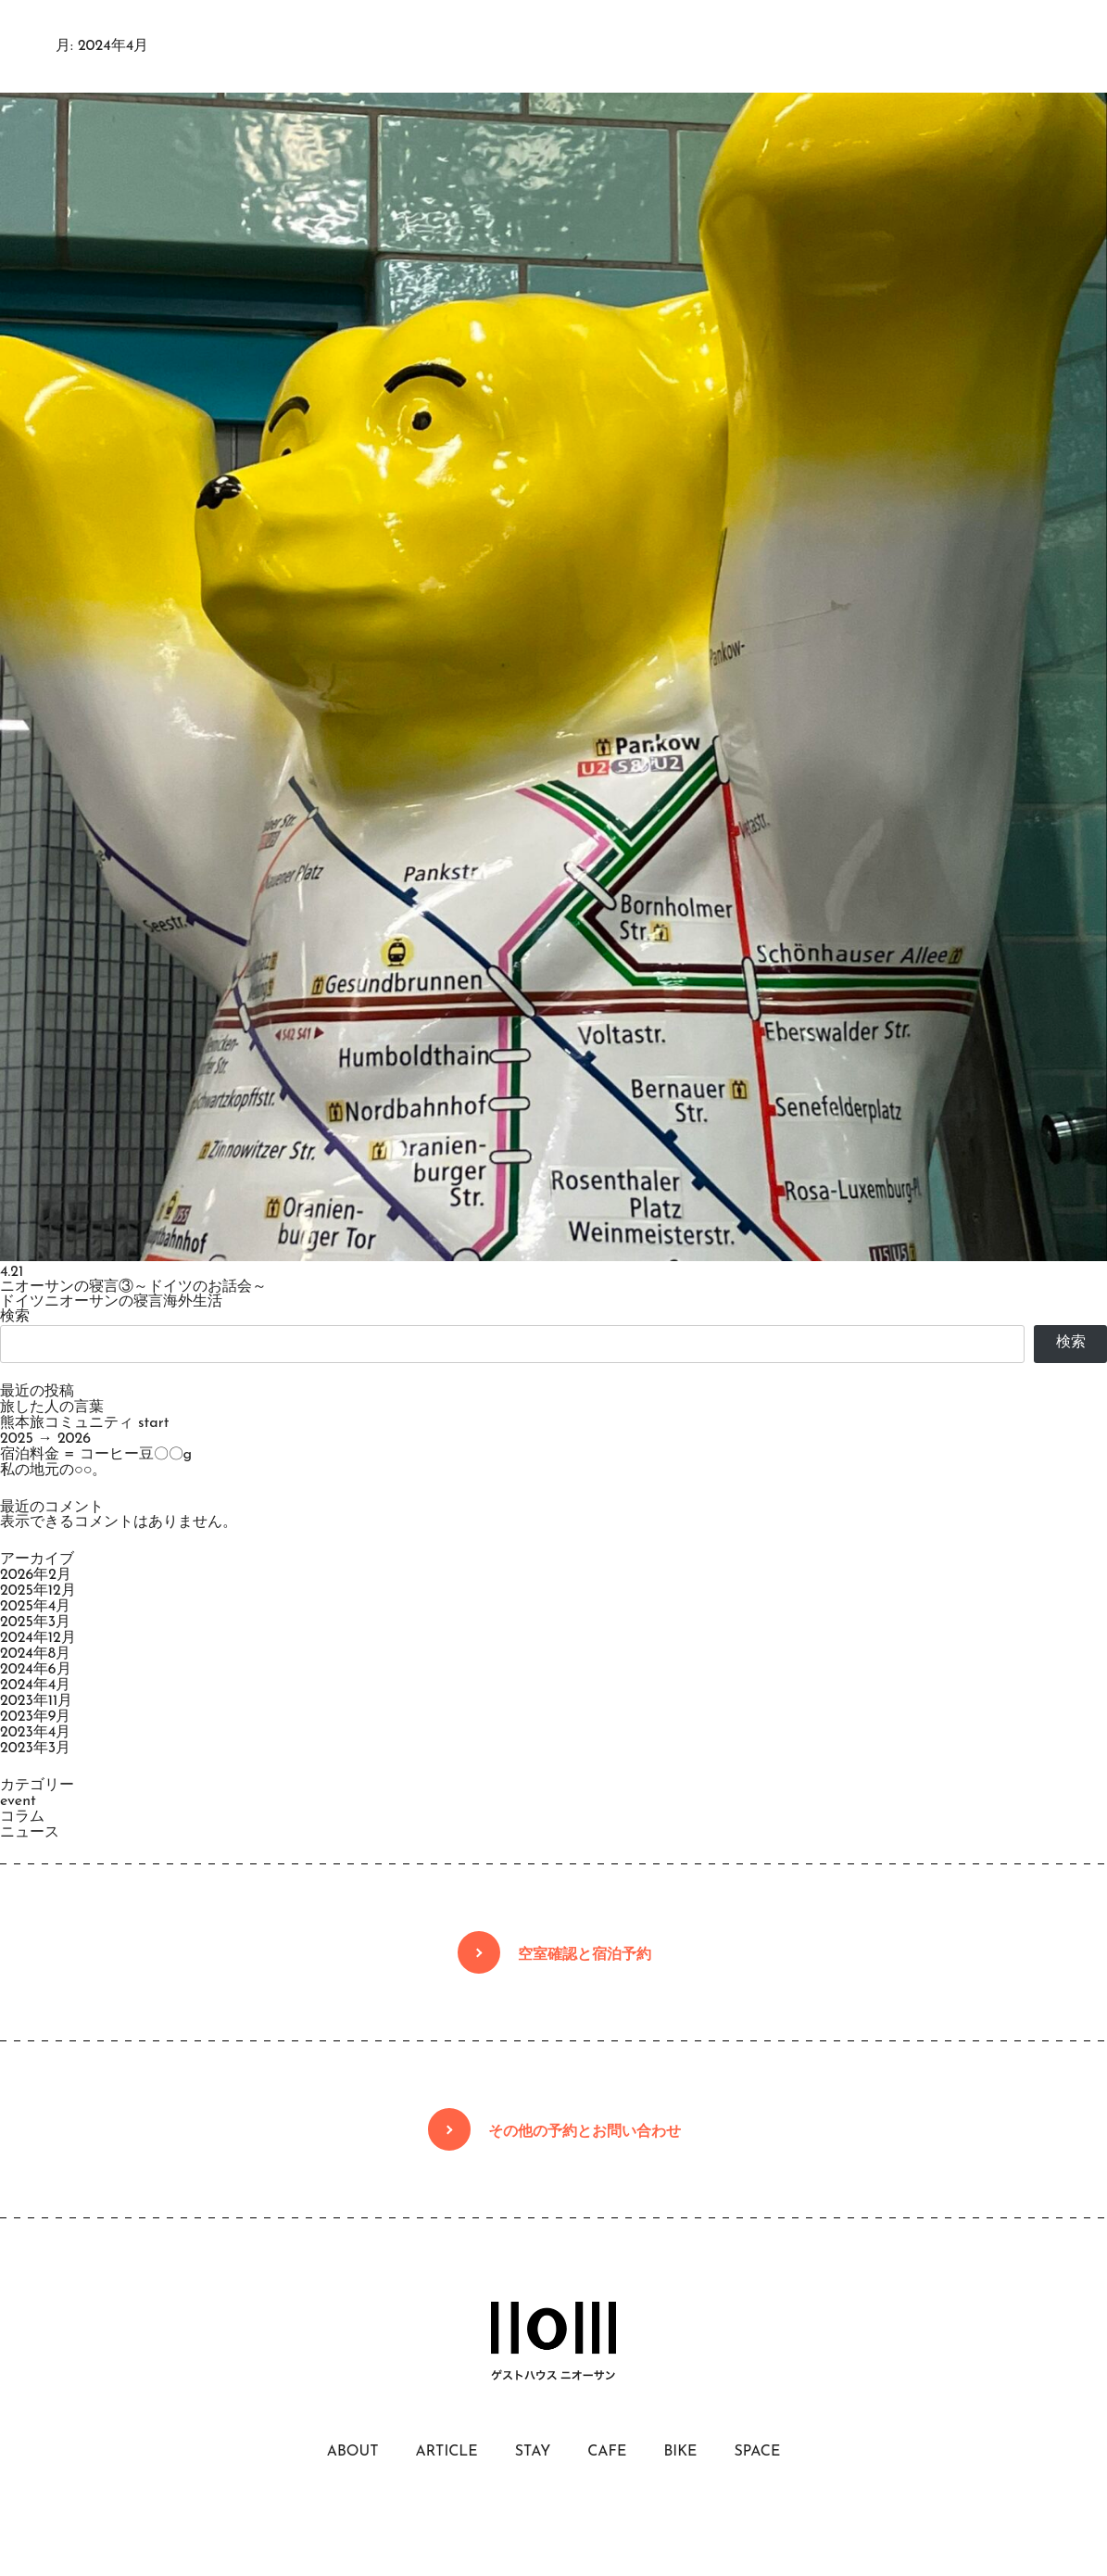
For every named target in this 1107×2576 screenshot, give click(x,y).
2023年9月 (35, 1717)
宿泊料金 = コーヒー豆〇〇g (96, 1454)
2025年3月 (35, 1622)
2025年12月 (38, 1591)
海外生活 (192, 1301)
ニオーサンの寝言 (103, 1301)
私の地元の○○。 (53, 1470)
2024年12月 (38, 1638)
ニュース (29, 1832)
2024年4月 (35, 1685)
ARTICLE (446, 2451)
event (18, 1801)
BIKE (680, 2451)
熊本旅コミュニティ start (84, 1423)
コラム (22, 1817)
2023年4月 (35, 1732)
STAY (532, 2451)
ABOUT (353, 2451)
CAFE (606, 2451)
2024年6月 (35, 1669)
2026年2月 (35, 1575)
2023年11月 (36, 1701)
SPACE (757, 2451)
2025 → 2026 (45, 1439)
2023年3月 (35, 1748)
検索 (15, 1317)
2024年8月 (35, 1654)
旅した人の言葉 (52, 1407)
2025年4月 (35, 1606)
